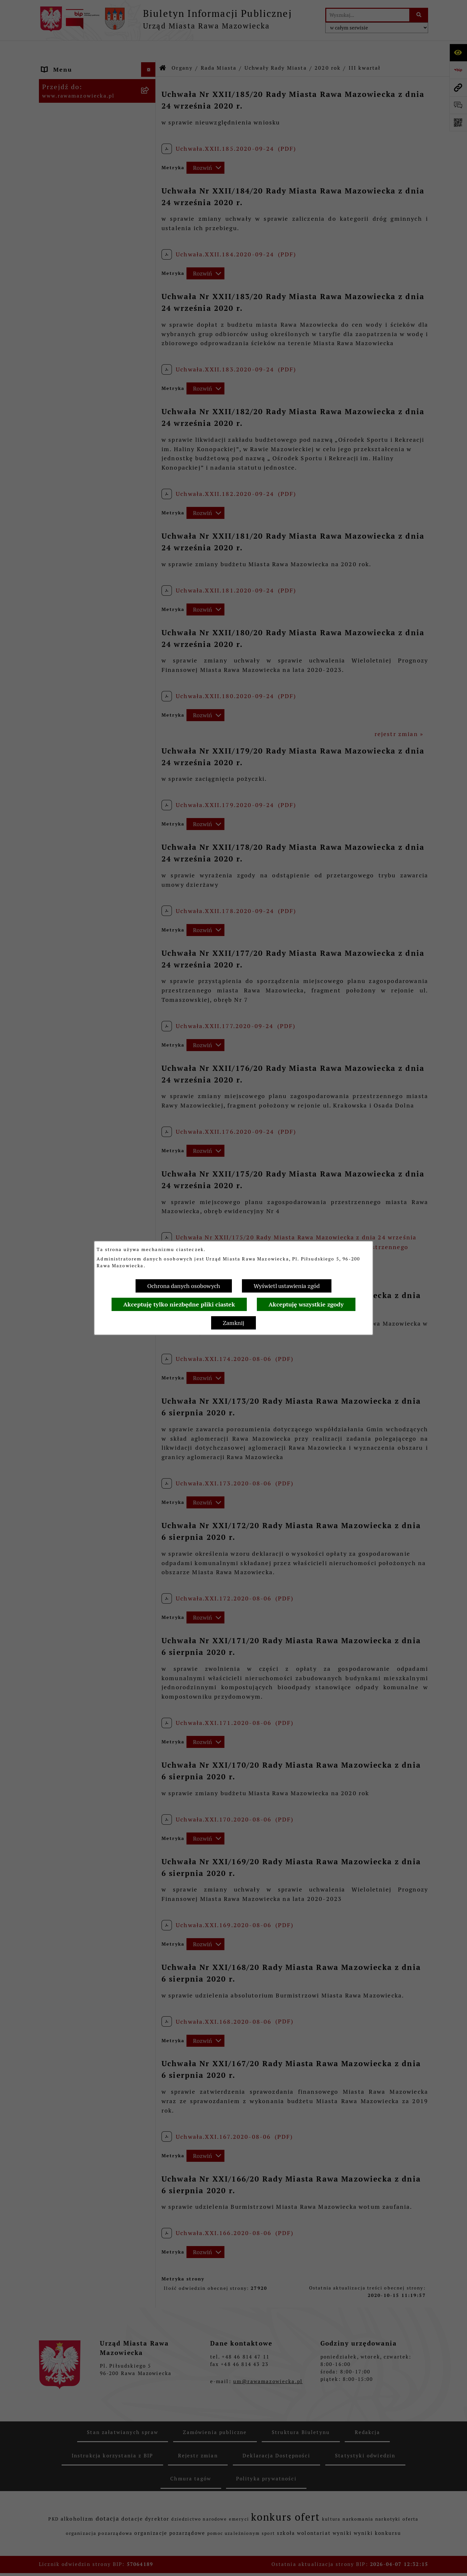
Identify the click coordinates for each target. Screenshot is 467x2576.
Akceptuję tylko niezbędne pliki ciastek (179, 1304)
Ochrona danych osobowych (183, 1286)
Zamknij (233, 1323)
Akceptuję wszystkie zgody (306, 1304)
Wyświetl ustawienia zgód (287, 1286)
